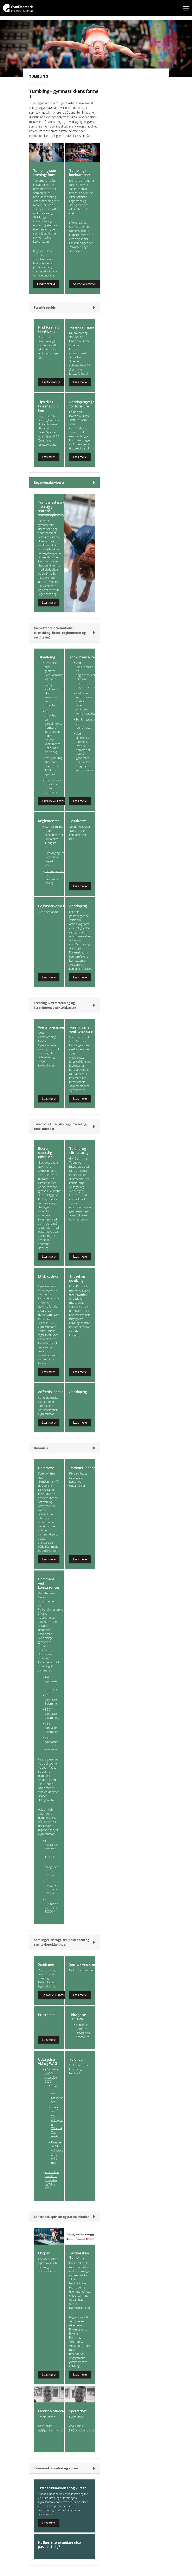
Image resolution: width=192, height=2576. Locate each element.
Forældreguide (45, 307)
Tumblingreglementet (58, 853)
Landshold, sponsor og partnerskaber (61, 2217)
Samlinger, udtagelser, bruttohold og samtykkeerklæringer (61, 1942)
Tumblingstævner (55, 871)
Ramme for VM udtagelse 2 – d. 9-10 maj (57, 2152)
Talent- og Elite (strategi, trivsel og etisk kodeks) (60, 1126)
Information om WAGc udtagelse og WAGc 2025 (52, 2180)
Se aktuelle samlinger (56, 1995)
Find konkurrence (54, 801)
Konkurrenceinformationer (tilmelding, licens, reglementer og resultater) (60, 632)
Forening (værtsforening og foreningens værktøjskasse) (55, 1005)
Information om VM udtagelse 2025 (52, 2075)
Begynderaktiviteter (49, 482)
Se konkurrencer (84, 284)
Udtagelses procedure (83, 2035)
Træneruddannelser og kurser (56, 2468)
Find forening (46, 284)
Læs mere (80, 382)
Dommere (41, 1448)
